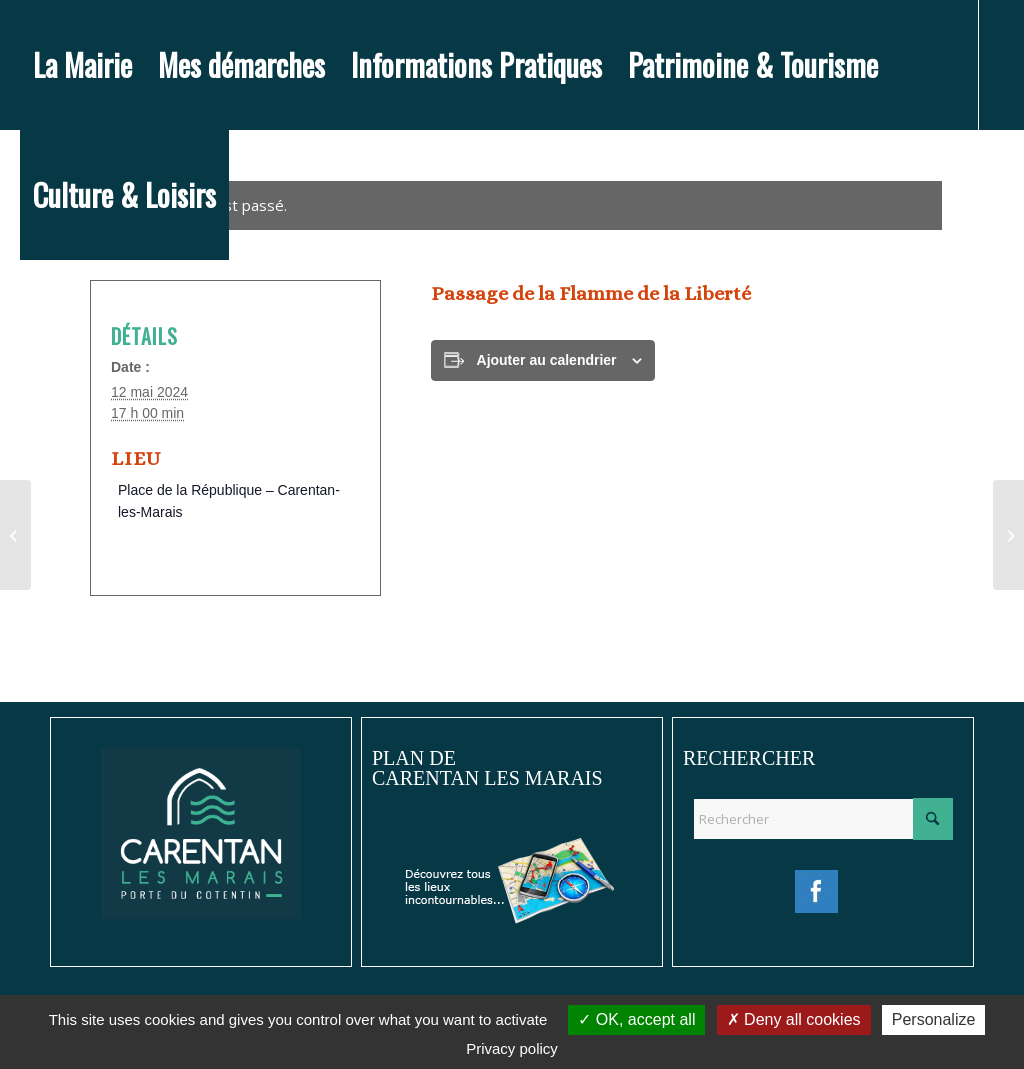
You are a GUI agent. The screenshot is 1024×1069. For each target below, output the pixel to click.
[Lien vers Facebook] (26, 324)
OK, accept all (636, 1019)
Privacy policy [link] (512, 1048)
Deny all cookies (794, 1019)
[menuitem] (82, 65)
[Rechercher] (823, 819)
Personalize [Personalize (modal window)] (934, 1019)
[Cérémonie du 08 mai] (15, 535)
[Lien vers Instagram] (56, 324)
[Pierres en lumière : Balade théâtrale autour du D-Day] (1008, 535)
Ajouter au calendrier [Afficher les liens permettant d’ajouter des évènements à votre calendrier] (547, 360)
